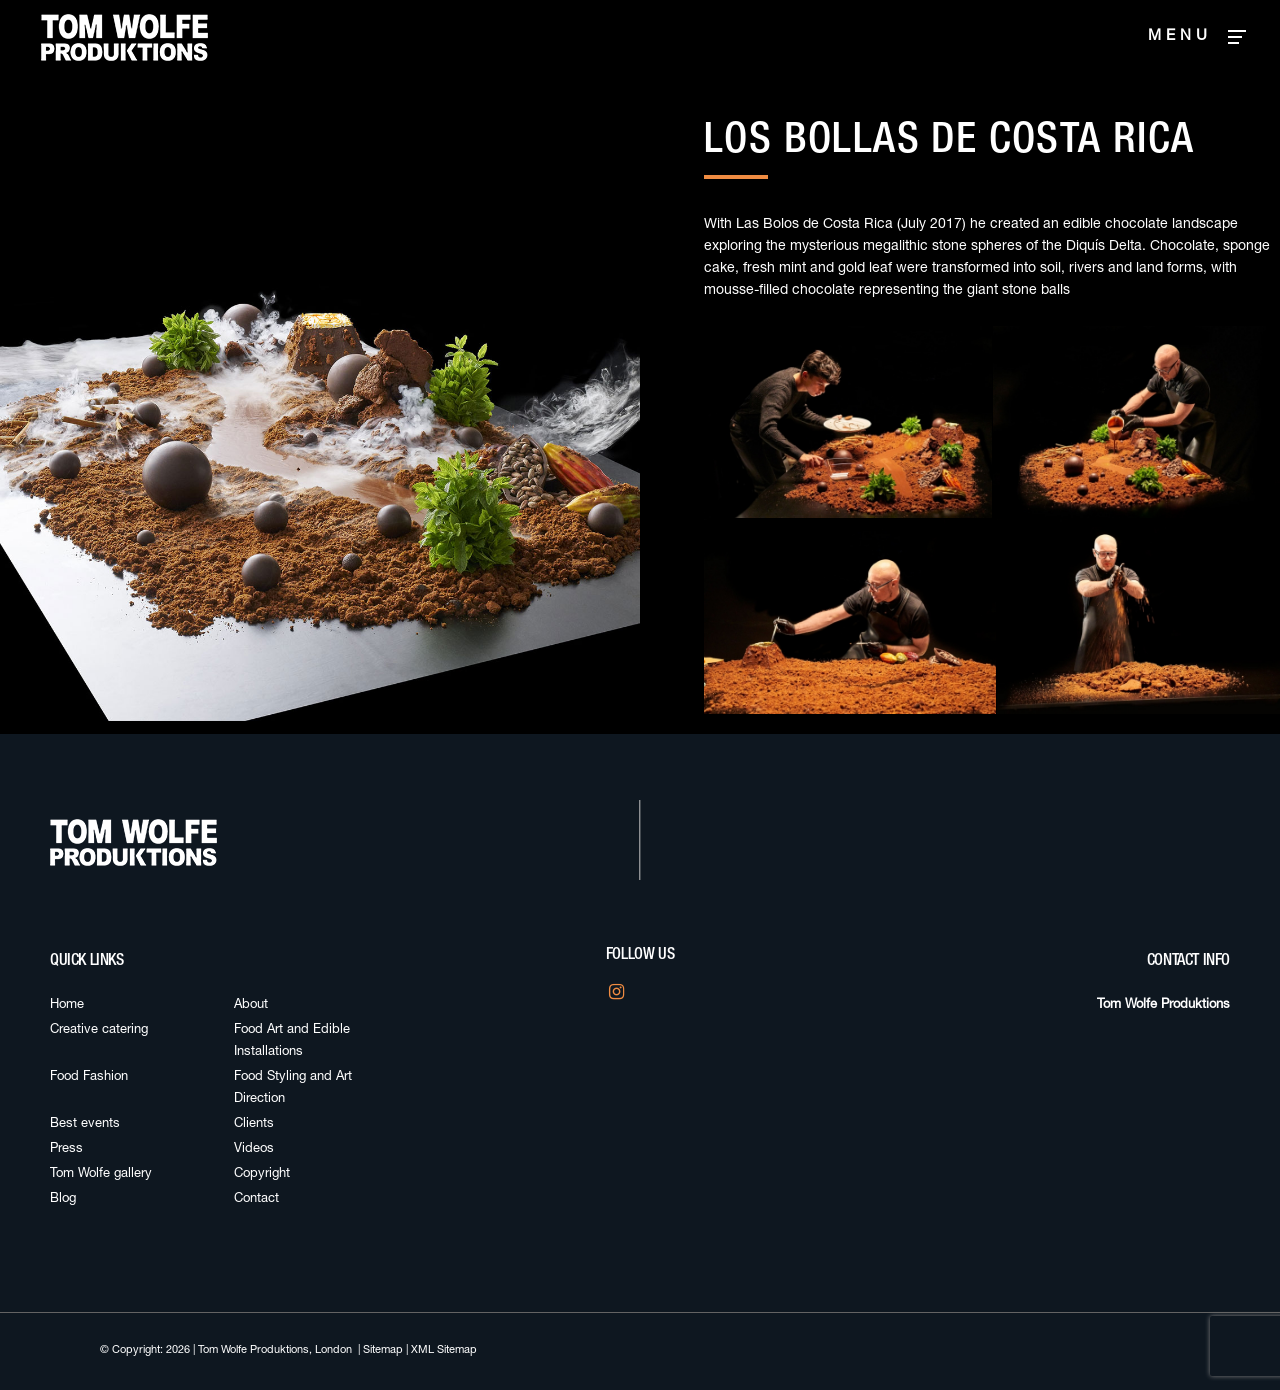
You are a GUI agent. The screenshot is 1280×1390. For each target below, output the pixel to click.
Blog (63, 1199)
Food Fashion (89, 1077)
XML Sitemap (444, 1350)
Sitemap (383, 1350)
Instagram (614, 997)
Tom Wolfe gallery (101, 1174)
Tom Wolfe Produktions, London (275, 1350)
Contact (256, 1199)
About (251, 1005)
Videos (254, 1149)
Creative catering (99, 1030)
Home (67, 1005)
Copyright (262, 1174)
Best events (85, 1124)
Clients (254, 1124)
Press (66, 1149)
